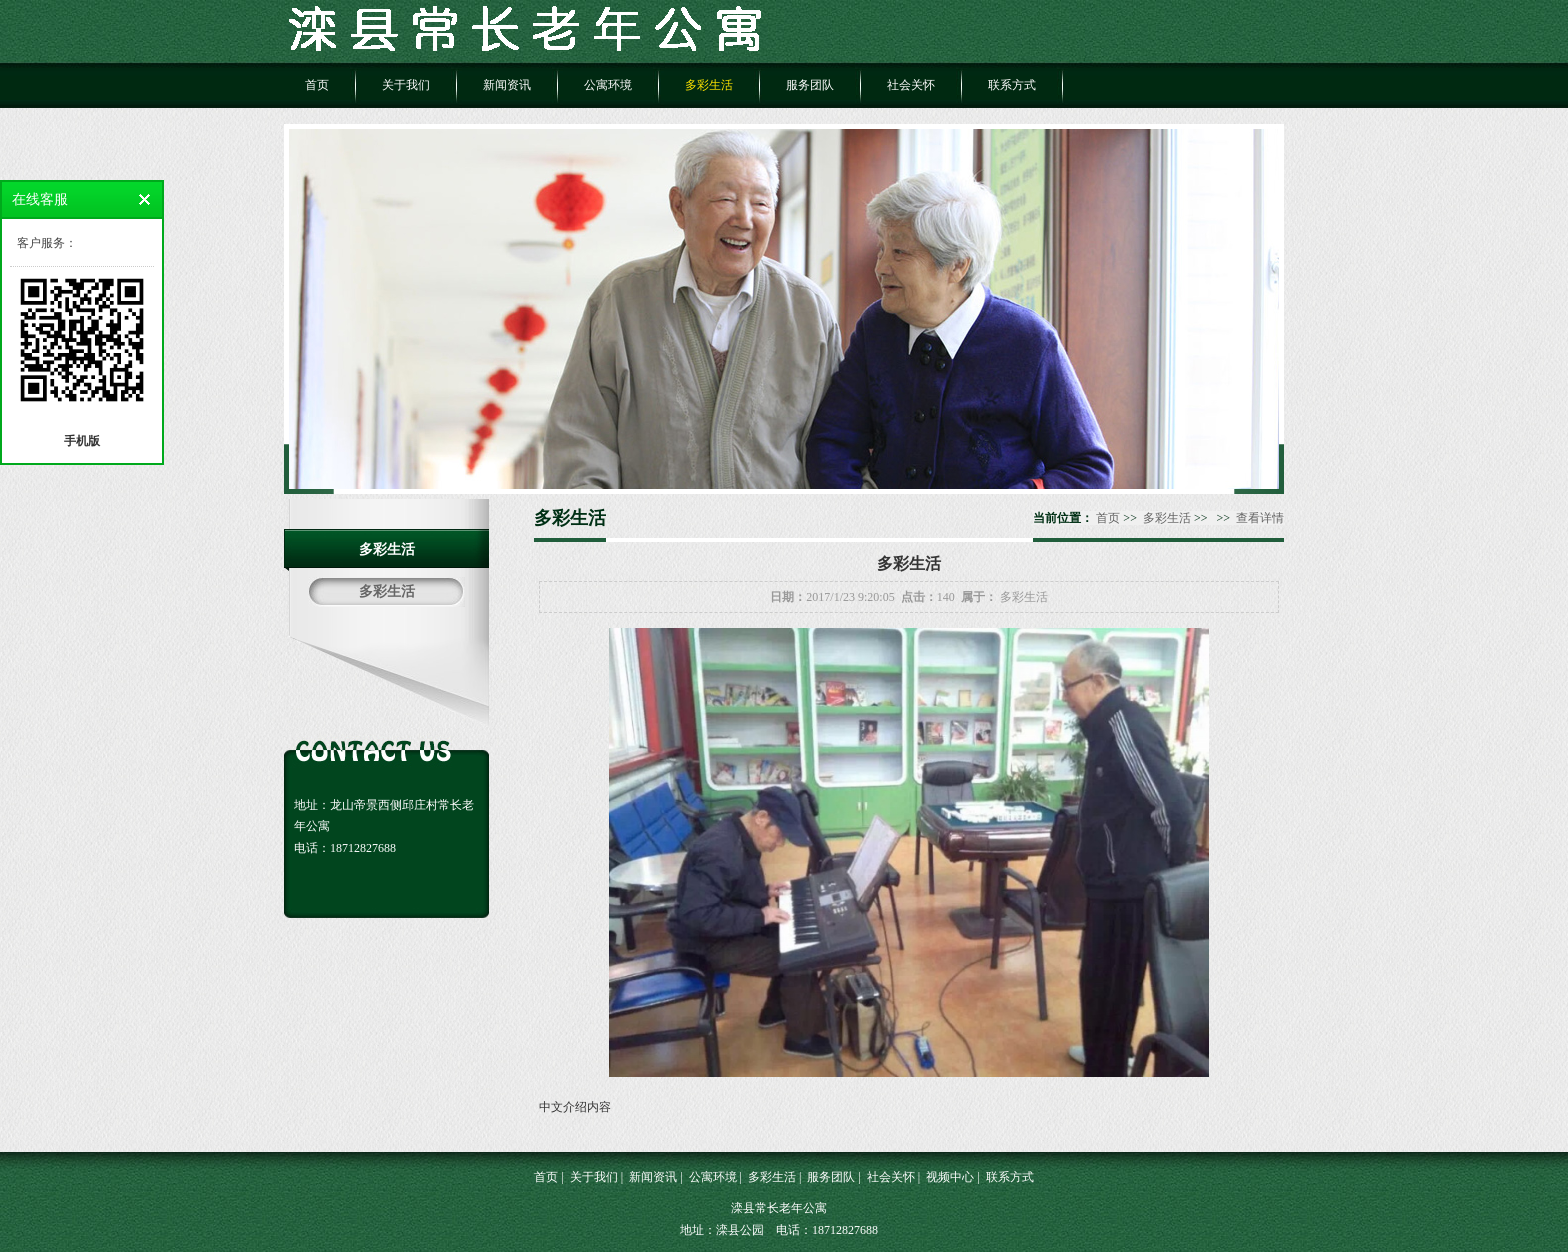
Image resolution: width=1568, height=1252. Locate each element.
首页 (317, 85)
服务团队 (810, 85)
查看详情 (1260, 518)
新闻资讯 (507, 85)
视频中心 (950, 1177)
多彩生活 (709, 85)
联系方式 (1012, 85)
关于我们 (406, 85)
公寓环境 (608, 85)
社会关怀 (911, 85)
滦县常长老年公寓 (779, 1208)
